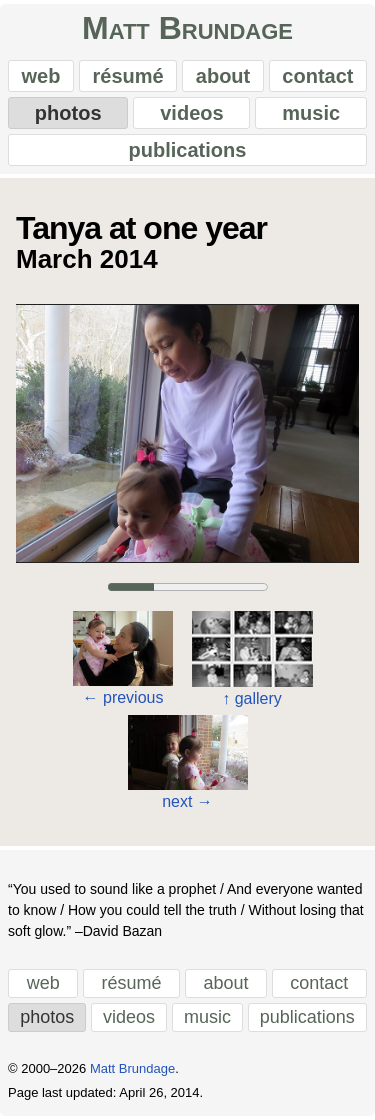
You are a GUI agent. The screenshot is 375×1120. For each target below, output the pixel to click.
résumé (128, 76)
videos (191, 113)
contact (317, 76)
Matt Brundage (187, 28)
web (41, 76)
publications (188, 150)
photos (68, 113)
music (311, 113)
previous (123, 697)
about (223, 76)
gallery (252, 698)
